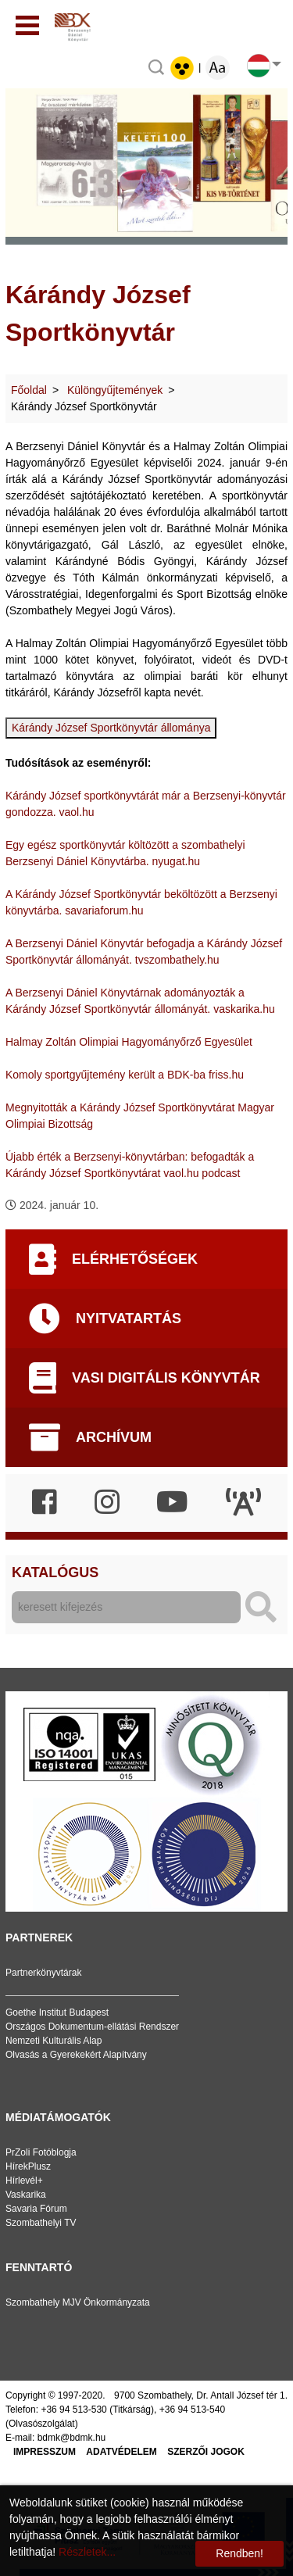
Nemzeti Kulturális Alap (53, 2040)
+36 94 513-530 (73, 2409)
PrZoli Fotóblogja (41, 2152)
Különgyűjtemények (115, 390)
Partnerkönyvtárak (43, 1972)
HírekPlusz (28, 2166)
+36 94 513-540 (192, 2409)
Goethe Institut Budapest (57, 2012)
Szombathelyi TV (41, 2222)
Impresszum (44, 2451)
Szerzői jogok (206, 2451)
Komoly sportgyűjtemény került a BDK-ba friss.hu (124, 1074)
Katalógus (55, 1572)
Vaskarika (25, 2194)
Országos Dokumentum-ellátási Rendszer (92, 2026)
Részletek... (87, 2552)
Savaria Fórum (36, 2208)
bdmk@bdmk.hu (72, 2437)
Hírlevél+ (24, 2180)
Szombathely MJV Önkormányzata (77, 2302)
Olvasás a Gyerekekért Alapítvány (76, 2054)
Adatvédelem (121, 2451)
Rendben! (239, 2553)
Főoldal (29, 390)
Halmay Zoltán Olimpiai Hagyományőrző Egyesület (128, 1042)
